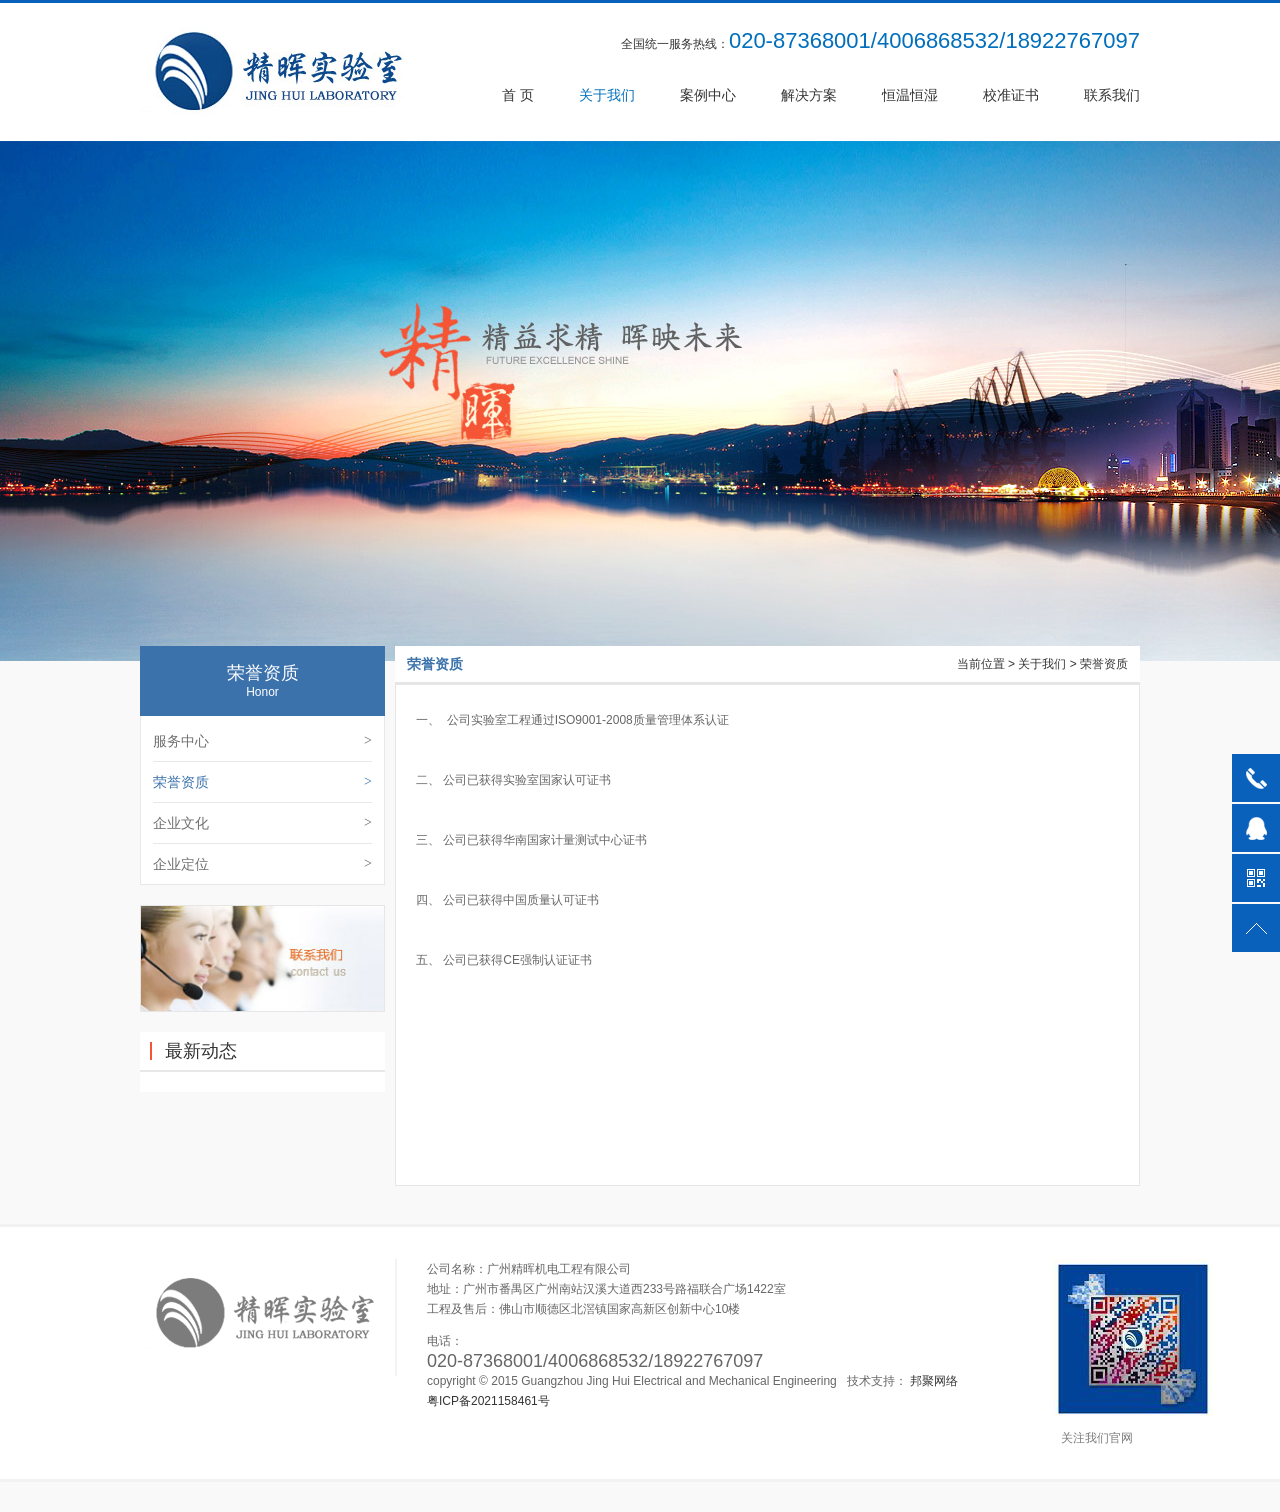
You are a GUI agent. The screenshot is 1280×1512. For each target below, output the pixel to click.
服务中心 (262, 741)
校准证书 (1011, 95)
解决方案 (809, 95)
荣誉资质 (262, 782)
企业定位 (262, 864)
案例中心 (708, 95)
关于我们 (607, 95)
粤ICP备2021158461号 (488, 1401)
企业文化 (262, 823)
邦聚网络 (934, 1381)
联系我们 (1112, 95)
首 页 (518, 95)
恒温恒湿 (910, 95)
